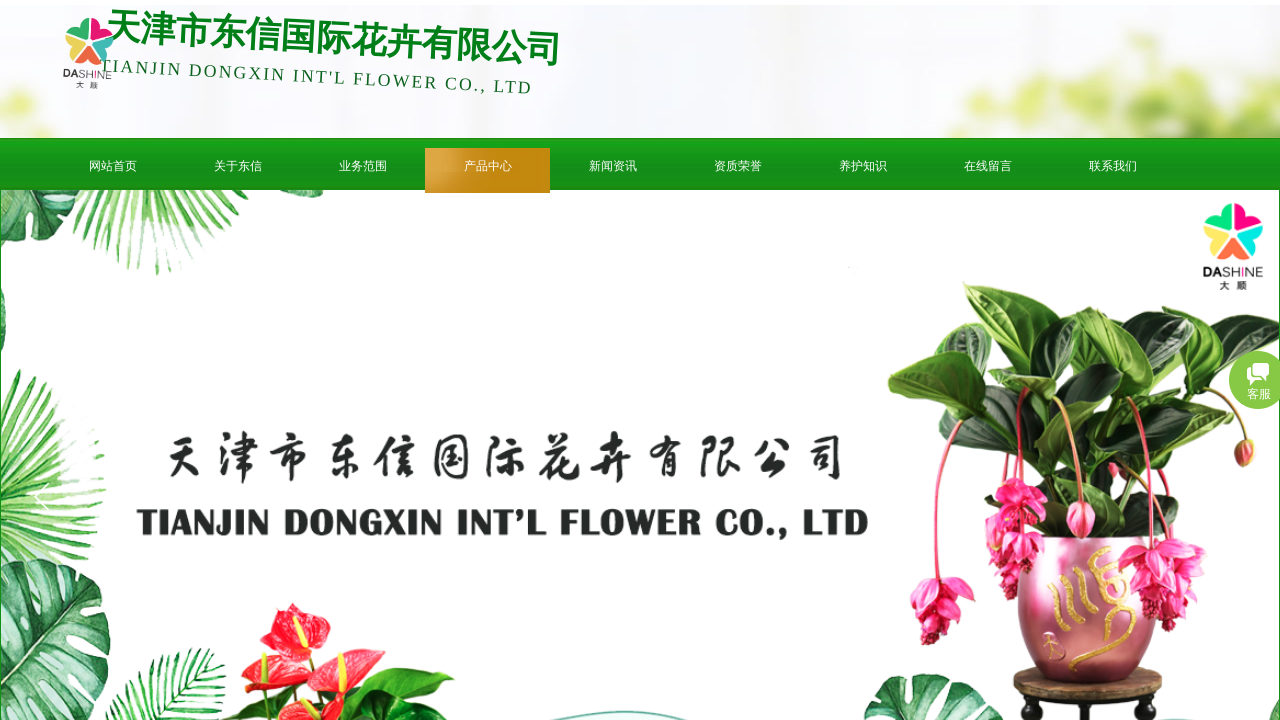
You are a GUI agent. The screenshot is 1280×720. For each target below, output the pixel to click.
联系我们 (1113, 166)
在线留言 (988, 166)
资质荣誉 (738, 166)
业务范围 (363, 166)
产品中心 (488, 166)
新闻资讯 (613, 166)
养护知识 (863, 166)
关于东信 (238, 166)
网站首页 (113, 166)
